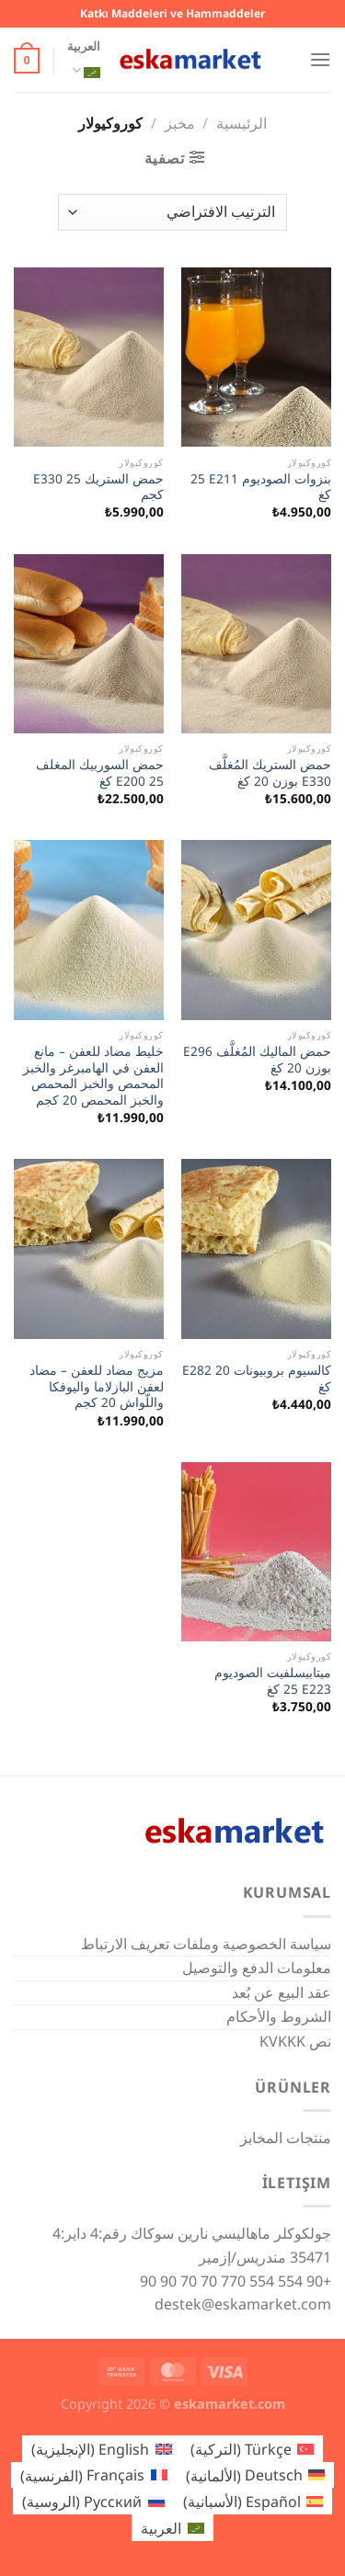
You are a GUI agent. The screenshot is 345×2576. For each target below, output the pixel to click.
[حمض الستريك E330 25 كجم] (89, 357)
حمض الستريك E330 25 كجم (98, 487)
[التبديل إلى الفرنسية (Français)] (93, 2475)
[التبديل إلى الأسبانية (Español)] (253, 2501)
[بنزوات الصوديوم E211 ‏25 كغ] (256, 357)
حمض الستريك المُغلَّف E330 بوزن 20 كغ (270, 772)
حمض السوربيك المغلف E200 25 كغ (100, 772)
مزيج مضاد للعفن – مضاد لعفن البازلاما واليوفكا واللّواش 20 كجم (96, 1386)
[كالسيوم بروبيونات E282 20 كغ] (256, 1248)
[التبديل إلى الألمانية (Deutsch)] (255, 2475)
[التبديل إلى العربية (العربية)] (172, 2527)
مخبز (180, 123)
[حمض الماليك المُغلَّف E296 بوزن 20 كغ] (256, 929)
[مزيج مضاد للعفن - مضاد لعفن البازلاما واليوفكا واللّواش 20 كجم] (89, 1248)
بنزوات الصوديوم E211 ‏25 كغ (260, 487)
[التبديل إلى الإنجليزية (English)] (101, 2448)
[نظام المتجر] (172, 212)
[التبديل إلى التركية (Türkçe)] (252, 2448)
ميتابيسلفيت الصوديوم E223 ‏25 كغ (272, 1680)
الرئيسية (241, 123)
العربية (83, 62)
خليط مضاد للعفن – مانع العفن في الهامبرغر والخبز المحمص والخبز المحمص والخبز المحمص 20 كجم (93, 1075)
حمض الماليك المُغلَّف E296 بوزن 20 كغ (257, 1059)
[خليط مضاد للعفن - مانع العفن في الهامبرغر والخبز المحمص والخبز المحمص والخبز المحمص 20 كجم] (89, 929)
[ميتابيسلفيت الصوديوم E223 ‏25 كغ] (256, 1551)
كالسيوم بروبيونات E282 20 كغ (256, 1378)
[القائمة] (320, 59)
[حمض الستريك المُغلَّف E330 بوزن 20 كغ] (256, 643)
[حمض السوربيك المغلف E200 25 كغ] (89, 643)
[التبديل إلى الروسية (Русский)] (93, 2501)
